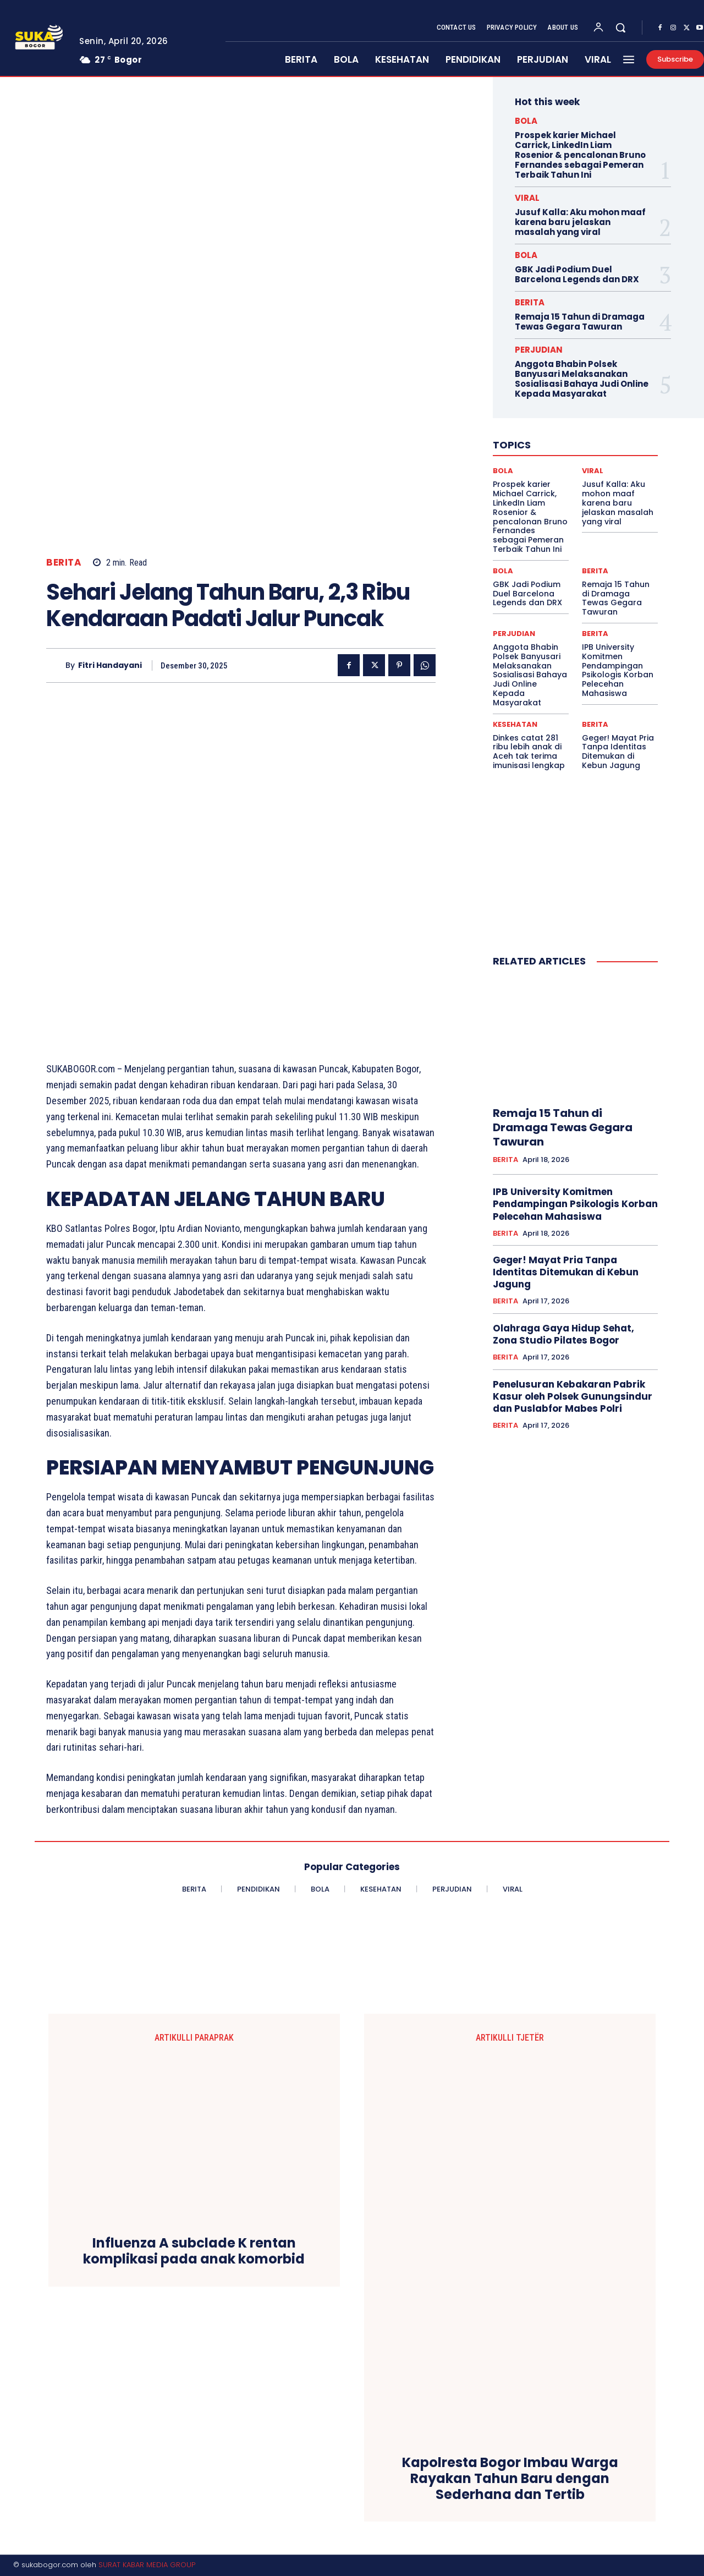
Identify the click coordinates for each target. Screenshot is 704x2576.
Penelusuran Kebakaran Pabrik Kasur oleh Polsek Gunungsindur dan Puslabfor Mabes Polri (572, 1396)
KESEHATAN (515, 724)
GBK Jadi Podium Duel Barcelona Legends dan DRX (577, 274)
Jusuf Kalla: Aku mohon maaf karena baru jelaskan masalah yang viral (580, 222)
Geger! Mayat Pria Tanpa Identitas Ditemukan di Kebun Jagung (618, 751)
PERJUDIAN (539, 350)
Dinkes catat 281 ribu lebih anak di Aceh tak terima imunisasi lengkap (529, 751)
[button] (620, 27)
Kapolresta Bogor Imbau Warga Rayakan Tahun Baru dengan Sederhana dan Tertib (510, 2478)
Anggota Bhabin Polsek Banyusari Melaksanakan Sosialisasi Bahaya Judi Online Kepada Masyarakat (581, 378)
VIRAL (527, 198)
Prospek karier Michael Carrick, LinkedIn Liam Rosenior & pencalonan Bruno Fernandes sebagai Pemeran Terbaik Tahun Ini (580, 154)
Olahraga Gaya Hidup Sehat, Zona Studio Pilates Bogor (563, 1334)
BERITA (63, 562)
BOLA (526, 121)
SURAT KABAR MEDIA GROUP (146, 2564)
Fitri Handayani (110, 665)
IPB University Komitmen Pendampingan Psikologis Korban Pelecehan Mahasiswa (617, 670)
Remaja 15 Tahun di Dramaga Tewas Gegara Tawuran (580, 321)
